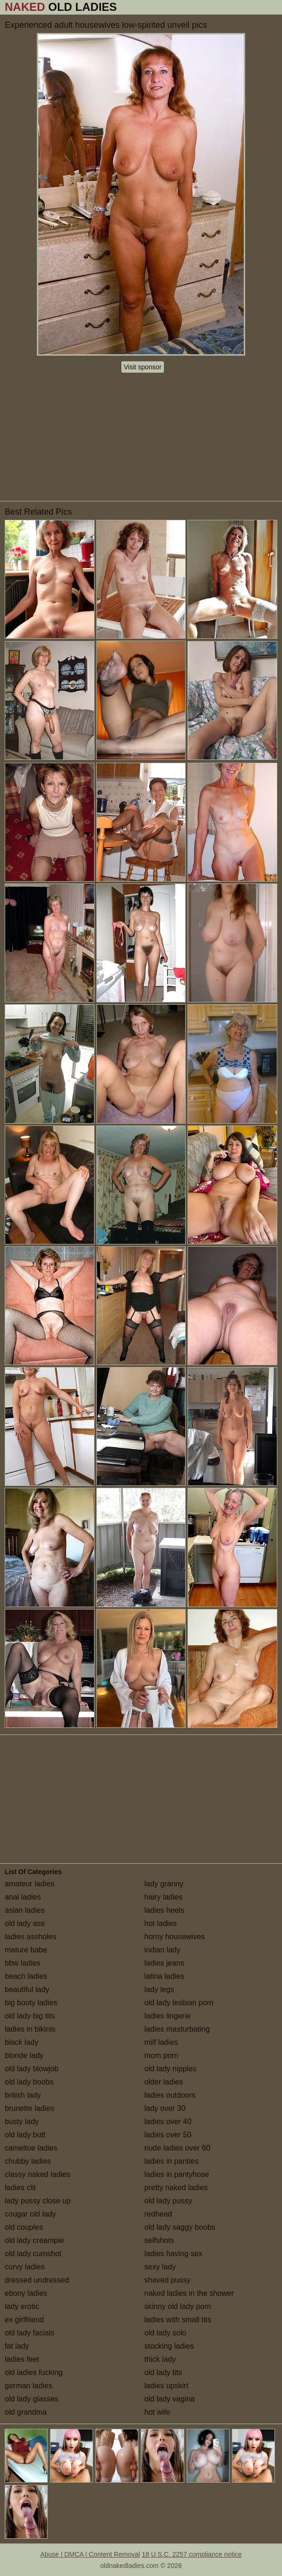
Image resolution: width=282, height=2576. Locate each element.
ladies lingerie (168, 2016)
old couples (24, 2227)
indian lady (163, 1950)
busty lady (22, 2121)
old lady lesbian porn (179, 2003)
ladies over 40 (168, 2121)
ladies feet (22, 2359)
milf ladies (161, 2042)
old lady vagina (170, 2399)
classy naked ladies (37, 2174)
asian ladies (25, 1910)
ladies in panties (172, 2161)
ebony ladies (26, 2293)
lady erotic (22, 2306)
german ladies (28, 2386)
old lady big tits (30, 2016)
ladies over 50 (168, 2135)
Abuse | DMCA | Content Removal (90, 2554)
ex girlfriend (24, 2320)
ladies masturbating (177, 2029)
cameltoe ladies (31, 2148)
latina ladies (165, 1976)
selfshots (159, 2240)
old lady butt (25, 2135)
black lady (21, 2042)
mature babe (26, 1950)
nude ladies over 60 (178, 2148)
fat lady (17, 2346)
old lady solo (166, 2333)
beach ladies (26, 1976)
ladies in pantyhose (177, 2174)
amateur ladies (29, 1884)
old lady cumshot (33, 2254)
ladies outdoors (170, 2095)
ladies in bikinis (30, 2029)
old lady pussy (168, 2201)
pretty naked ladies (176, 2188)
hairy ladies (164, 1897)
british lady (23, 2095)
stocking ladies (169, 2346)
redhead (158, 2214)
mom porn (162, 2055)
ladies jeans (165, 1963)
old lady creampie (34, 2240)
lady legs (159, 1989)
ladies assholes (30, 1937)
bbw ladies (23, 1963)
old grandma (26, 2412)
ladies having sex (174, 2254)
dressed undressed (37, 2280)
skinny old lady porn (178, 2306)
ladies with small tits (178, 2320)
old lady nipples (171, 2069)
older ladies (164, 2082)
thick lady (160, 2359)
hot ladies (161, 1923)
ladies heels (165, 1910)
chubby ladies (28, 2161)
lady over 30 (165, 2108)
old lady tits (163, 2372)
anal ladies (23, 1897)
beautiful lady (27, 1989)
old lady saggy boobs (180, 2227)
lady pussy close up (38, 2201)
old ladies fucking (34, 2372)
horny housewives (175, 1937)
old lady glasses (32, 2399)
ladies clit (20, 2188)
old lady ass (25, 1923)
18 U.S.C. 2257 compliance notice (192, 2554)
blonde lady (24, 2055)
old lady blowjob (32, 2069)
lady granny (164, 1884)
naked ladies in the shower (189, 2293)
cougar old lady (30, 2214)
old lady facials (29, 2333)
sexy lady (160, 2267)
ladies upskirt (166, 2386)
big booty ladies (31, 2003)
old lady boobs (29, 2082)
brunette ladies (29, 2108)
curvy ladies (24, 2267)
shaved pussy (168, 2280)
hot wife (158, 2412)
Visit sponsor (143, 367)
